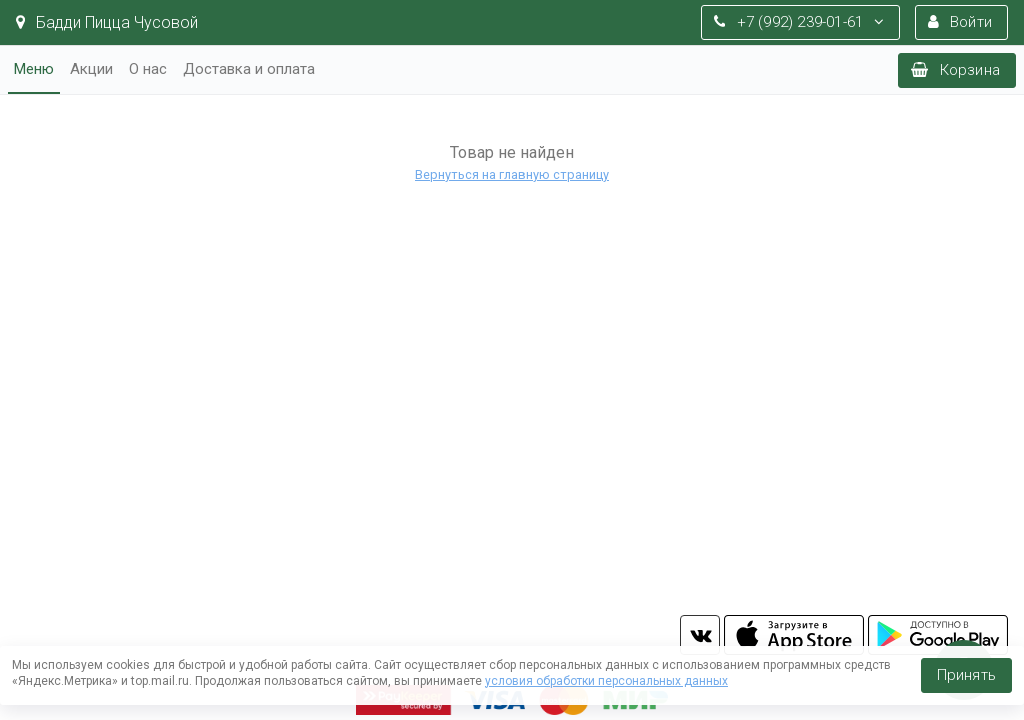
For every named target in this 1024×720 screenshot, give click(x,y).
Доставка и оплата (249, 69)
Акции (91, 69)
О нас (148, 69)
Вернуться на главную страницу (512, 174)
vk (700, 635)
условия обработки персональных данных (606, 681)
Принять (966, 675)
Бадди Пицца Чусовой (107, 22)
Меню (34, 69)
